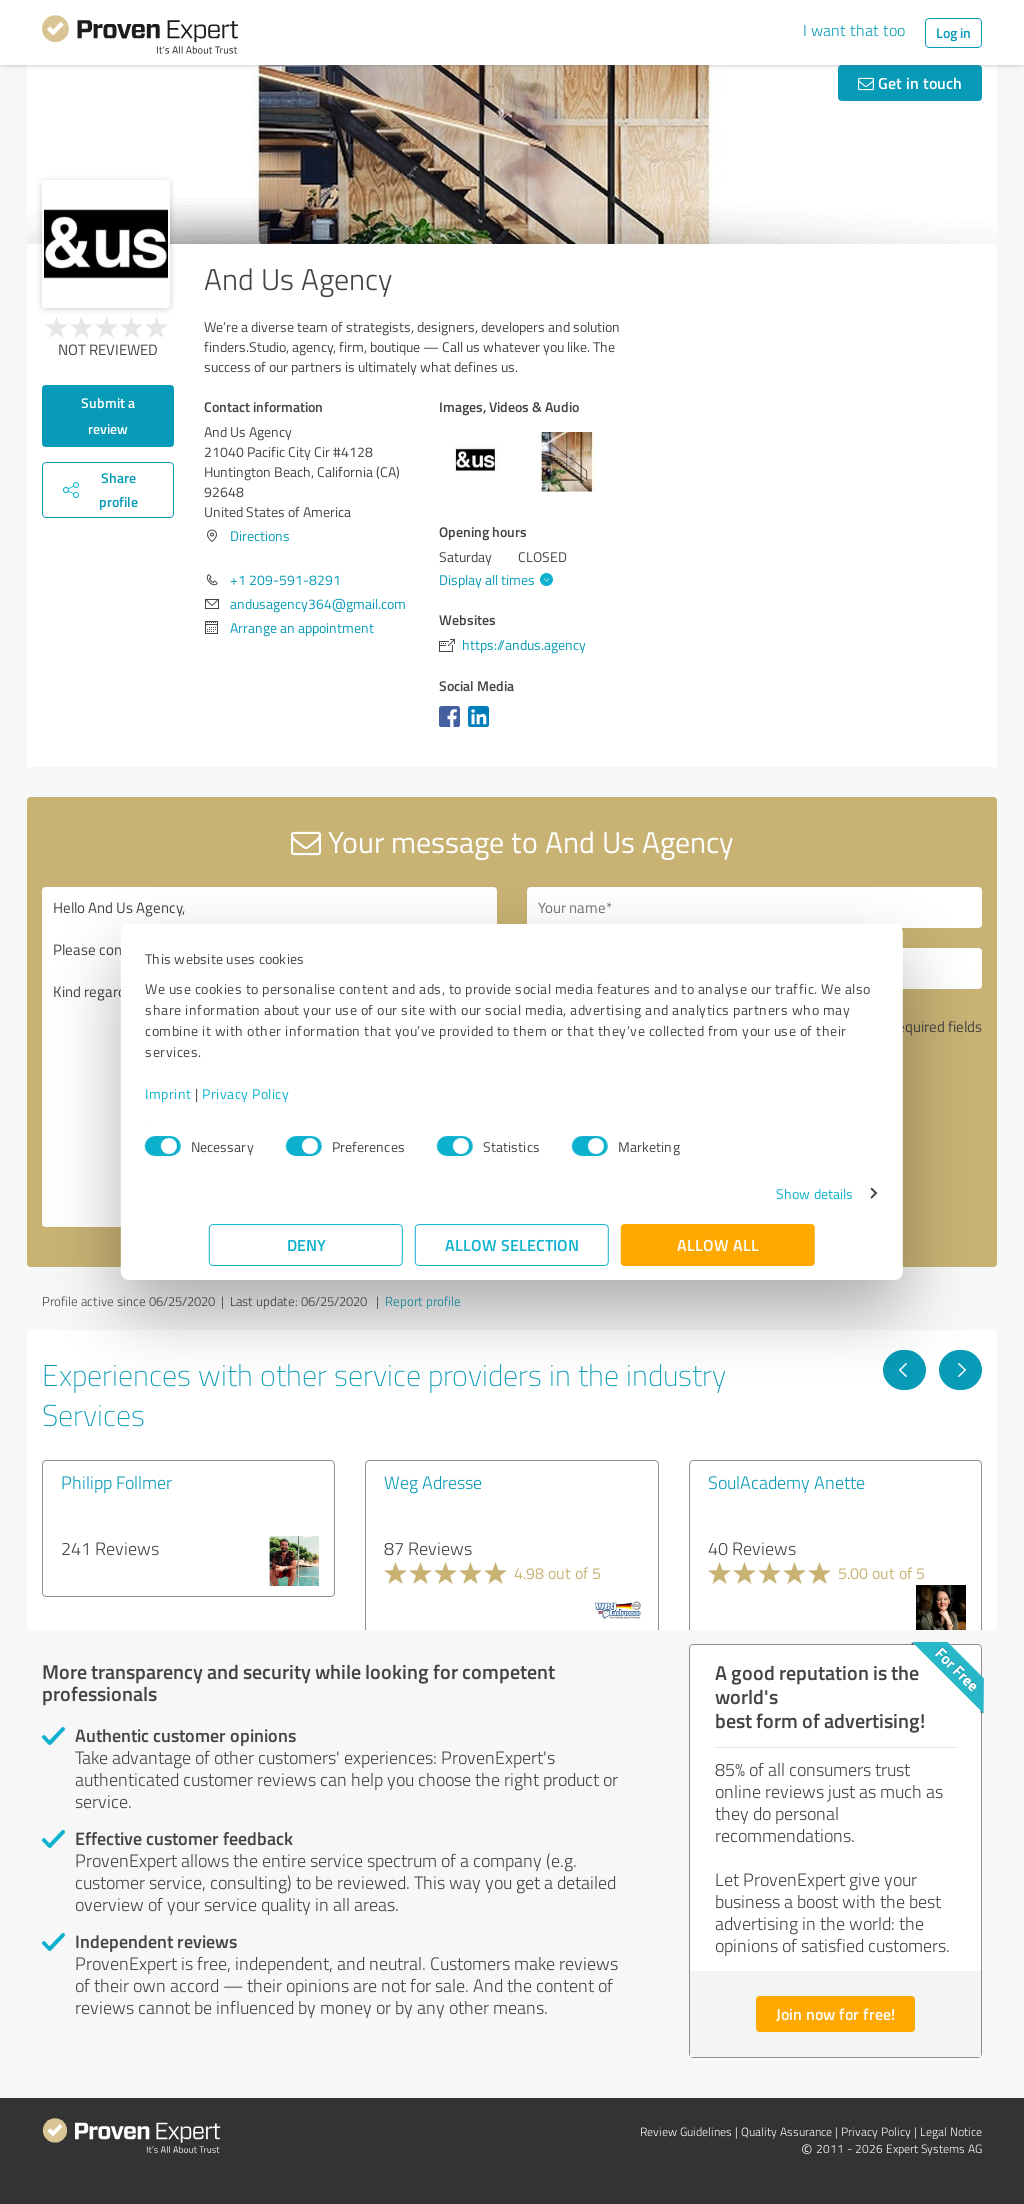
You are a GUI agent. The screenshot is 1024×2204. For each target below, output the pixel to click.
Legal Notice (951, 2131)
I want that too (854, 30)
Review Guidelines (686, 2131)
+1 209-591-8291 (285, 579)
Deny (306, 1244)
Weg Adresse (433, 1482)
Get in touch (910, 82)
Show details (750, 1193)
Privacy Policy (309, 1093)
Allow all (718, 1244)
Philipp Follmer (116, 1482)
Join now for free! (835, 2013)
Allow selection (512, 1244)
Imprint (232, 1093)
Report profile (423, 1301)
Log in (953, 32)
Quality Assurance (786, 2131)
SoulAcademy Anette (786, 1482)
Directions (260, 535)
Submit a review (108, 415)
